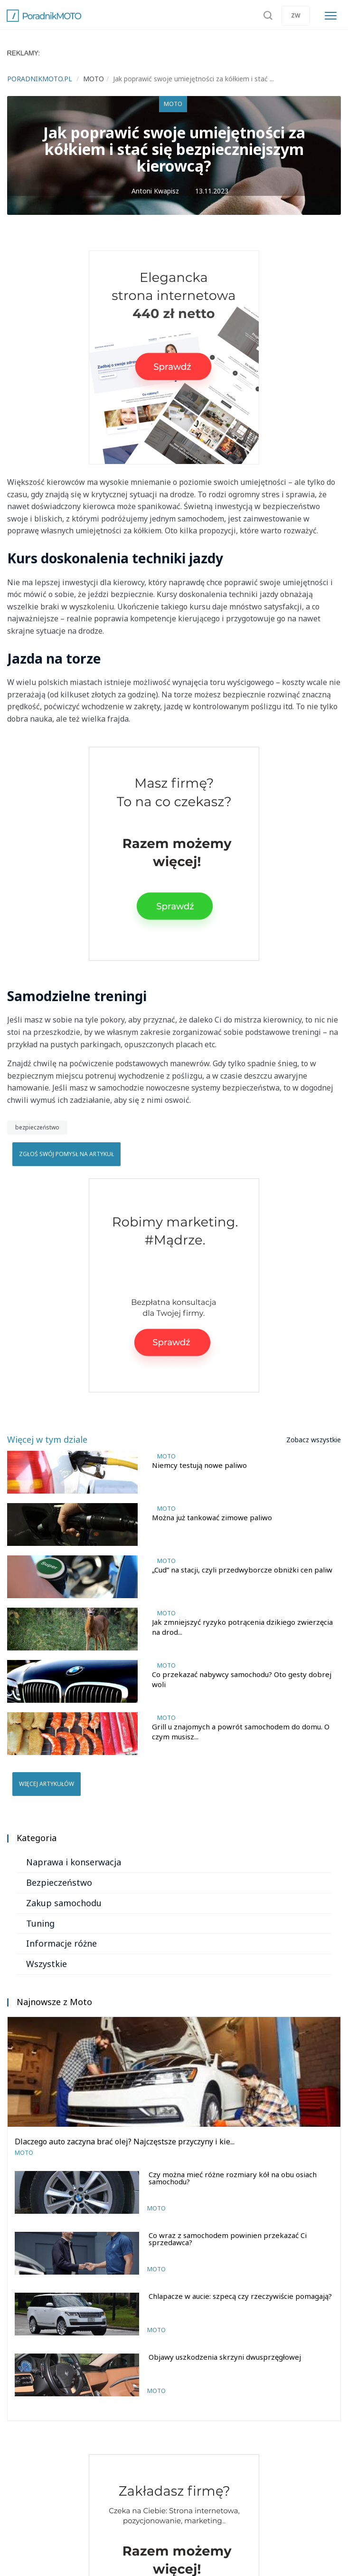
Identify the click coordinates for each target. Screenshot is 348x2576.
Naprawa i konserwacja (73, 1862)
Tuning (40, 1923)
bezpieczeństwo (37, 1127)
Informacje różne (61, 1943)
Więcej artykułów (46, 1784)
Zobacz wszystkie (313, 1439)
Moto (173, 104)
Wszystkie (46, 1963)
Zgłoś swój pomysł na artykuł (66, 1154)
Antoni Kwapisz (155, 190)
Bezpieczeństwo (59, 1882)
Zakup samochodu (64, 1903)
